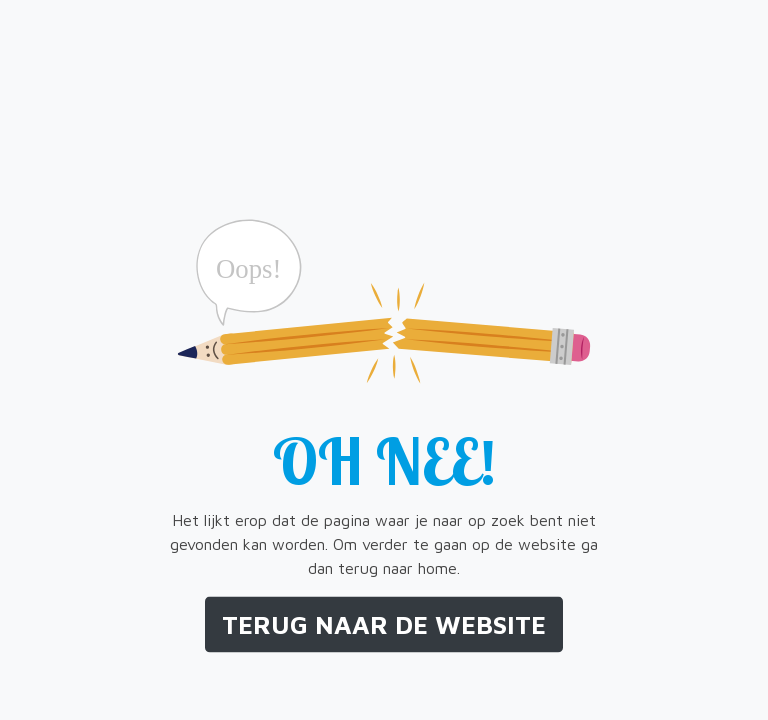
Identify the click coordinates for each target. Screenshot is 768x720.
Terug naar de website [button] (384, 624)
